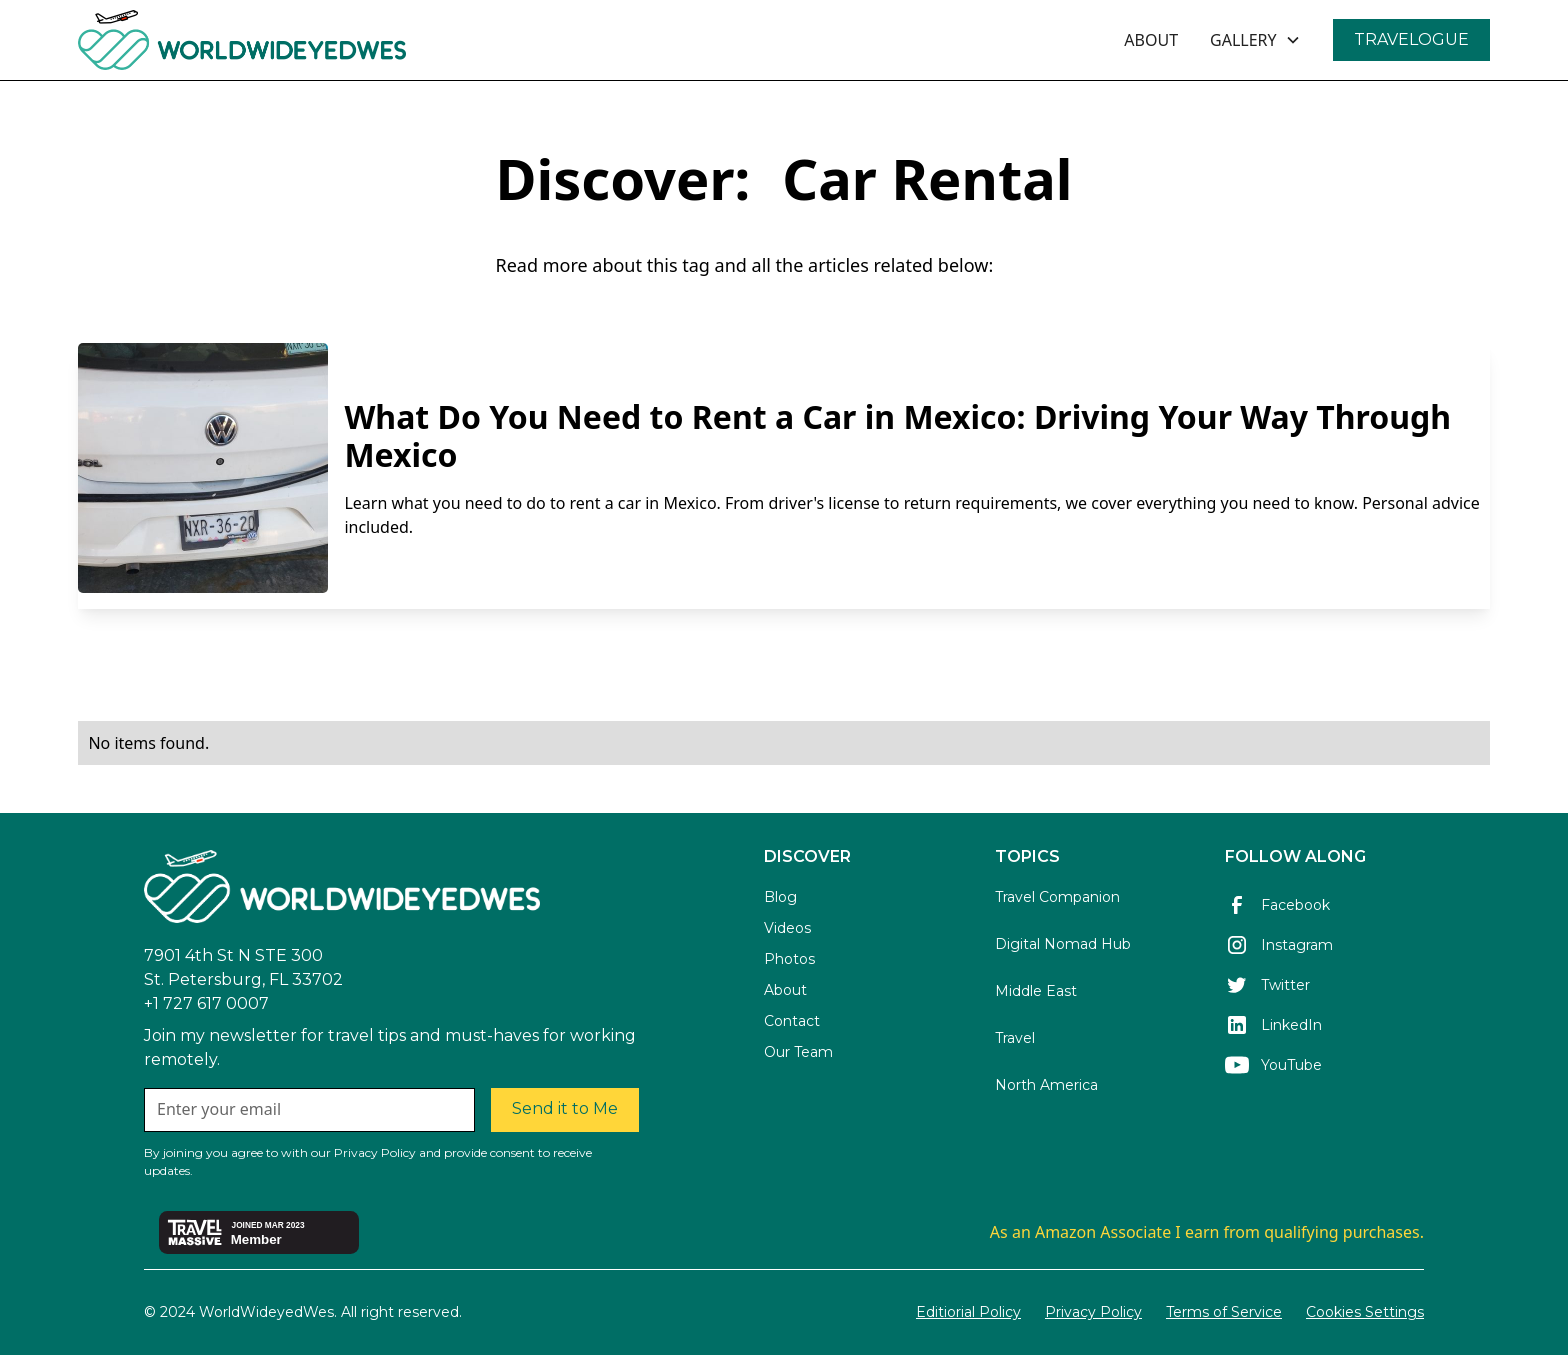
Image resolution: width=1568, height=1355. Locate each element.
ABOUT (1151, 40)
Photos (789, 959)
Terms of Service (1224, 1312)
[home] (296, 40)
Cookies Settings (1365, 1312)
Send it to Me (565, 1108)
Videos (787, 928)
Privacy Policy (1093, 1312)
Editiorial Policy (968, 1312)
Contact (792, 1021)
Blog (780, 897)
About (785, 990)
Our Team (798, 1052)
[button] (1255, 40)
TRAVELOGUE (1411, 39)
